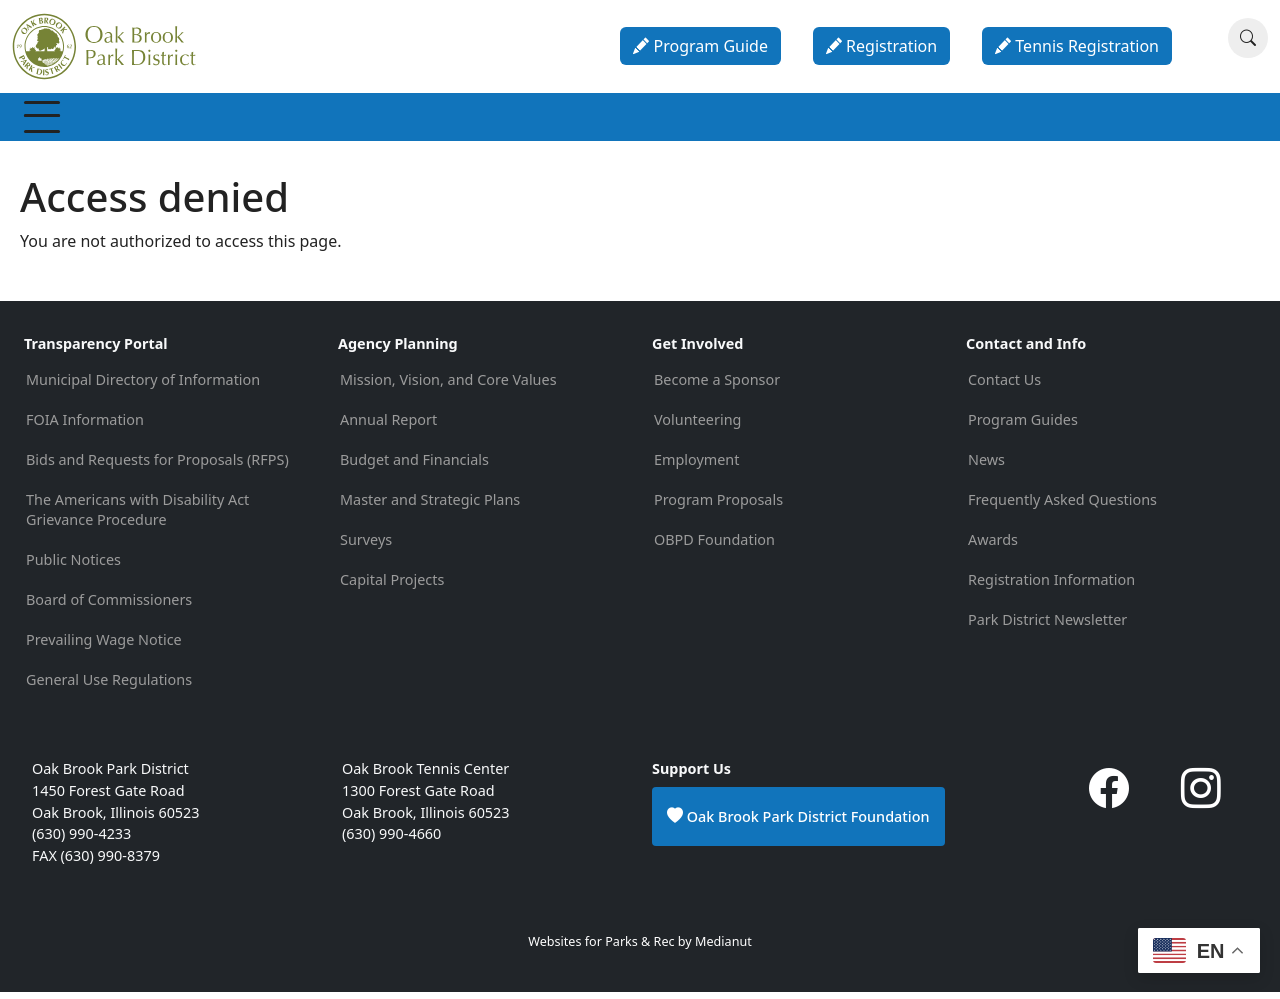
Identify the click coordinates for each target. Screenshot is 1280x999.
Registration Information (1051, 586)
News (986, 466)
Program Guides (1023, 426)
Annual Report (388, 426)
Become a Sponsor (717, 386)
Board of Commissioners (109, 606)
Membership (89, 120)
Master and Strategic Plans (430, 506)
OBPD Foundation (714, 546)
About (986, 120)
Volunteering (697, 426)
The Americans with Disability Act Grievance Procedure (137, 516)
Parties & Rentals (760, 120)
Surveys (366, 546)
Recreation (213, 120)
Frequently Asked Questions (1062, 506)
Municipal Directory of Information (143, 386)
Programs (326, 120)
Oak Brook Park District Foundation (798, 823)
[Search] (1248, 38)
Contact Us (1004, 386)
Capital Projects (392, 586)
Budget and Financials (414, 466)
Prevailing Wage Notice (104, 646)
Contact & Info (1100, 120)
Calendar (893, 120)
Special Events (451, 120)
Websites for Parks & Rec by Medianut (640, 948)
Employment (696, 466)
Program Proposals (718, 506)
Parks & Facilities (600, 120)
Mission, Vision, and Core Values (448, 386)
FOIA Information (85, 426)
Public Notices (73, 566)
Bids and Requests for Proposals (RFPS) (157, 466)
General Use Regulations (109, 686)
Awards (993, 546)
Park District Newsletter (1047, 626)
